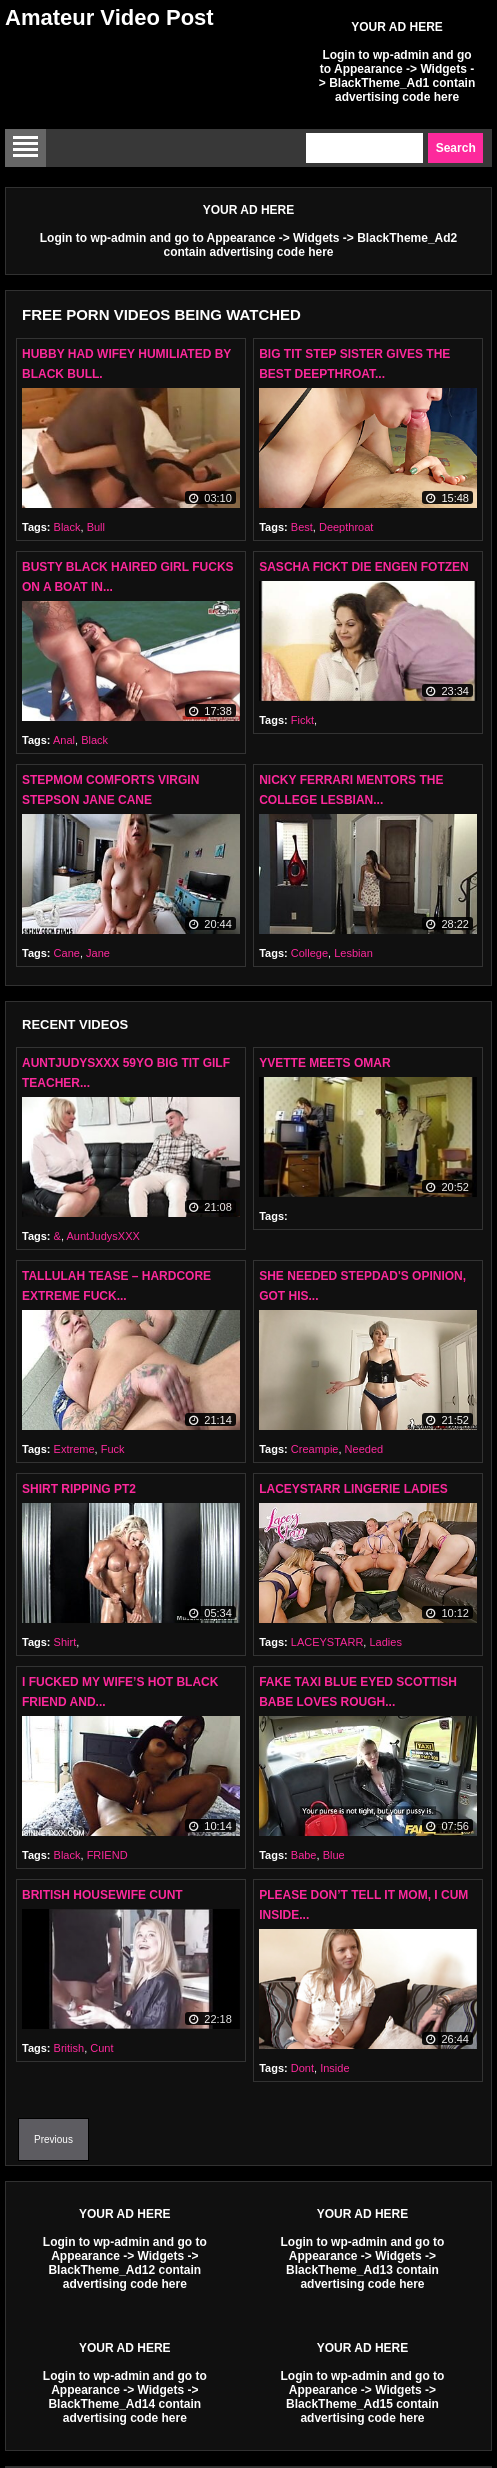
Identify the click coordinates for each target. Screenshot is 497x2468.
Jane (98, 953)
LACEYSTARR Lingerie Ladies (353, 1489)
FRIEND (107, 1855)
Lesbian (353, 953)
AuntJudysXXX (102, 1236)
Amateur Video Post (109, 17)
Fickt (302, 720)
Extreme (74, 1449)
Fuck (113, 1449)
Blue (334, 1855)
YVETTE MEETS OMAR (324, 1063)
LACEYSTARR (327, 1642)
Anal (64, 740)
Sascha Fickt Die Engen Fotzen (364, 567)
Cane (67, 953)
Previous (53, 2139)
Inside (334, 2068)
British (69, 2048)
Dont (302, 2068)
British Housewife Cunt (102, 1895)
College (309, 953)
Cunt (101, 2048)
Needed (364, 1449)
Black (67, 527)
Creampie (315, 1449)
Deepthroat (346, 527)
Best (302, 527)
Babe (304, 1855)
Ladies (385, 1642)
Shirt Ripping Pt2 (79, 1489)
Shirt (65, 1642)
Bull (96, 527)
